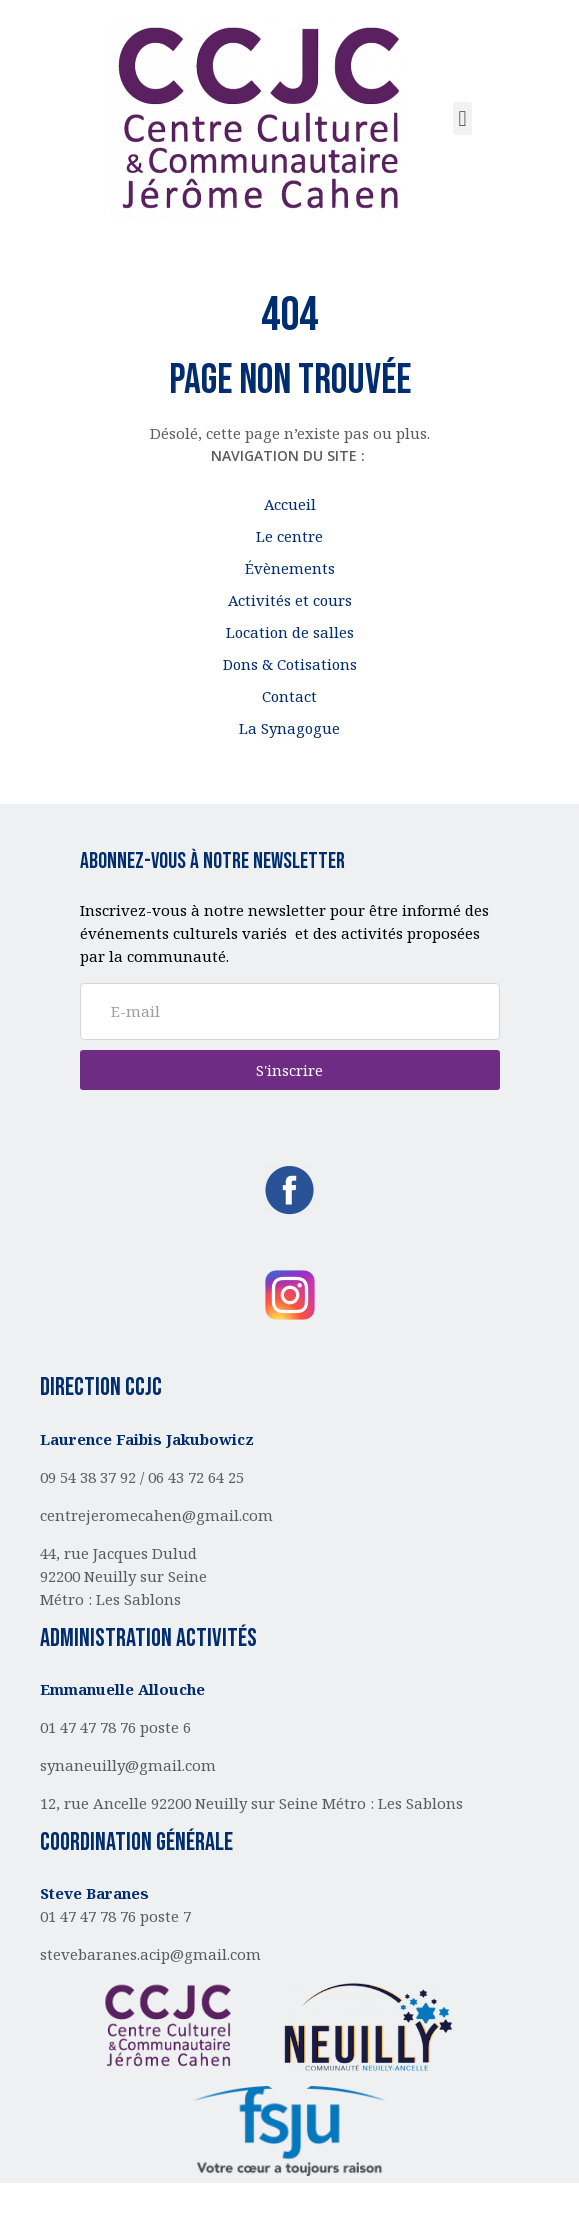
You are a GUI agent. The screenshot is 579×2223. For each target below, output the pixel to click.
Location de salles (290, 632)
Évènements (290, 568)
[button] (462, 118)
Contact (290, 696)
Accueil (289, 504)
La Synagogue (290, 728)
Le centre (289, 536)
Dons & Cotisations (289, 664)
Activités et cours (290, 600)
